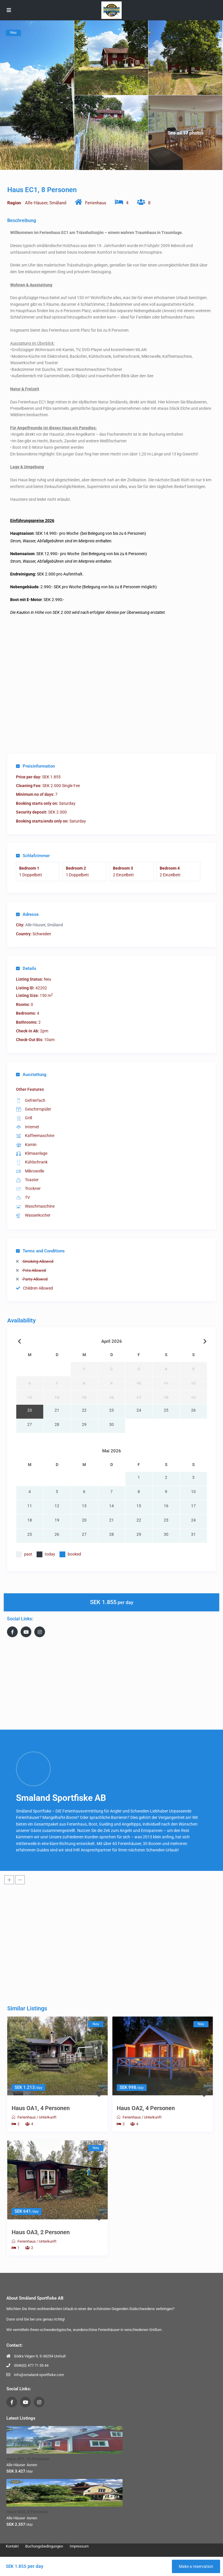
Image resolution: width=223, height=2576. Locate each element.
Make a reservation (196, 2566)
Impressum (79, 2546)
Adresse (27, 914)
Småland (57, 202)
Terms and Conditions (40, 1251)
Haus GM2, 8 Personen (27, 2511)
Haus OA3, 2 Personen (41, 2232)
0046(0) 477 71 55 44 (31, 2365)
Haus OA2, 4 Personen (146, 2108)
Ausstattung (31, 1074)
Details (26, 968)
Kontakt (12, 2546)
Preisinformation (35, 766)
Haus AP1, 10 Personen (27, 2459)
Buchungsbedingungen (44, 2546)
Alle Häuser (36, 202)
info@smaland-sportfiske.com (39, 2375)
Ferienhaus (95, 202)
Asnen (32, 2465)
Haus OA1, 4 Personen (41, 2108)
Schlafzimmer (33, 855)
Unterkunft (47, 2117)
